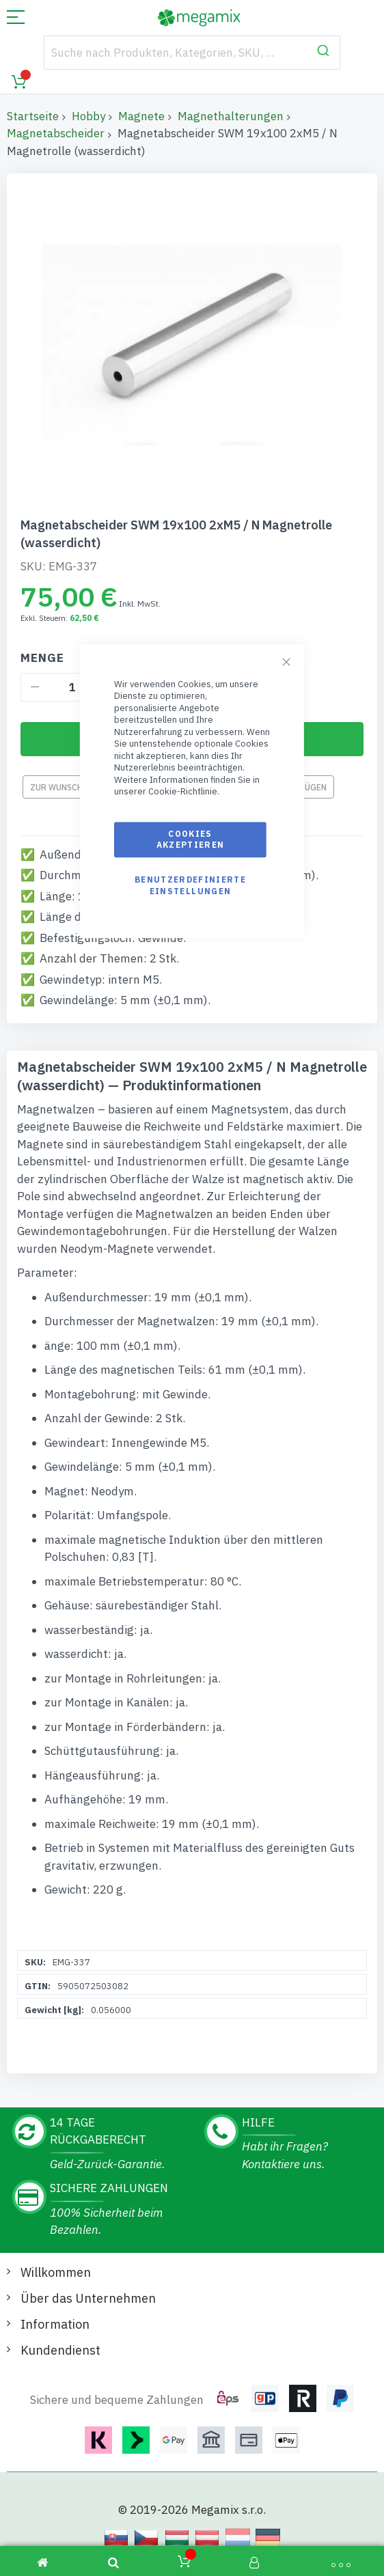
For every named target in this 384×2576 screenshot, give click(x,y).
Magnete (141, 116)
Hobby (88, 116)
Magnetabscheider (56, 133)
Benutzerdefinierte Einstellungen (190, 885)
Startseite (33, 116)
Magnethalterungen (231, 116)
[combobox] (192, 53)
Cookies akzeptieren (190, 839)
